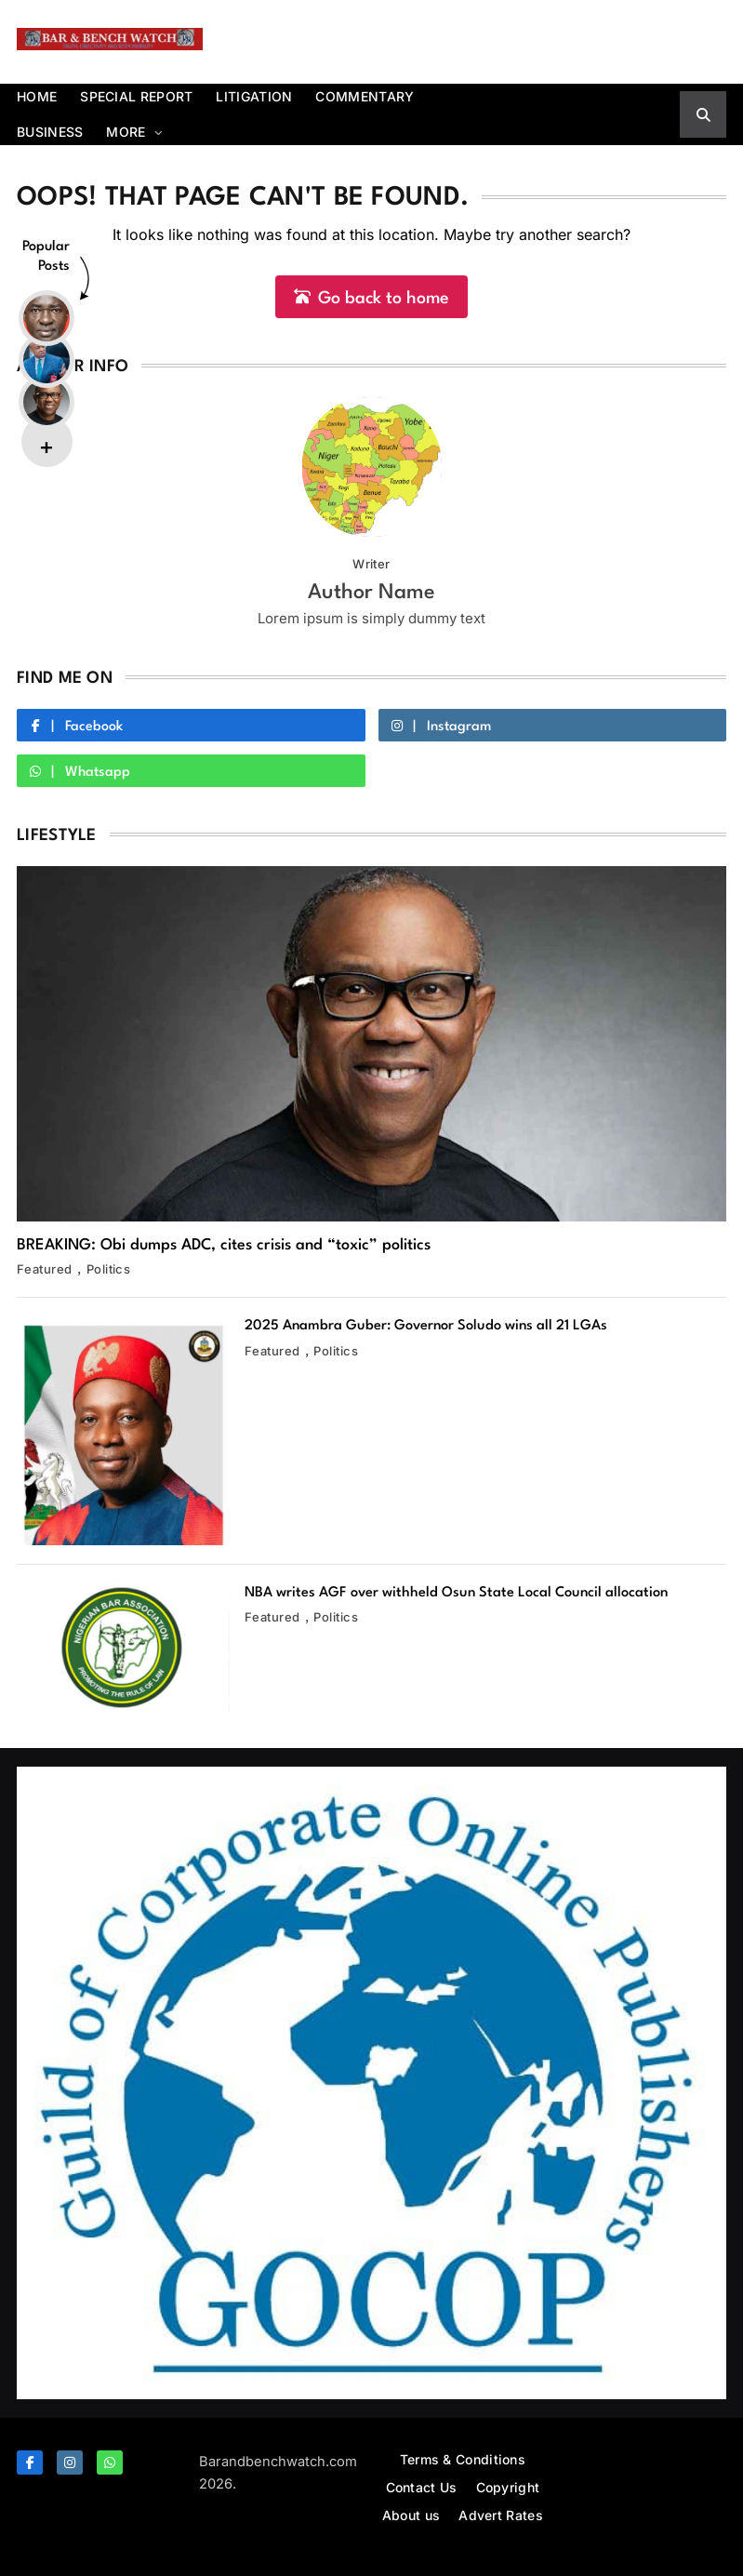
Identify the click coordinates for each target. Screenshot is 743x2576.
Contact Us (422, 2487)
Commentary (364, 96)
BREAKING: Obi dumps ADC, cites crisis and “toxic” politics (224, 1245)
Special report (136, 96)
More (125, 132)
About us (411, 2515)
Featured (45, 1268)
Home (37, 96)
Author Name (371, 592)
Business (50, 132)
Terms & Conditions (462, 2459)
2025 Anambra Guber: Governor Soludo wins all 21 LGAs (426, 1326)
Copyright (508, 2487)
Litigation (254, 96)
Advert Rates (500, 2515)
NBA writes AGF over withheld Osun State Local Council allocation (456, 1593)
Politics (108, 1268)
